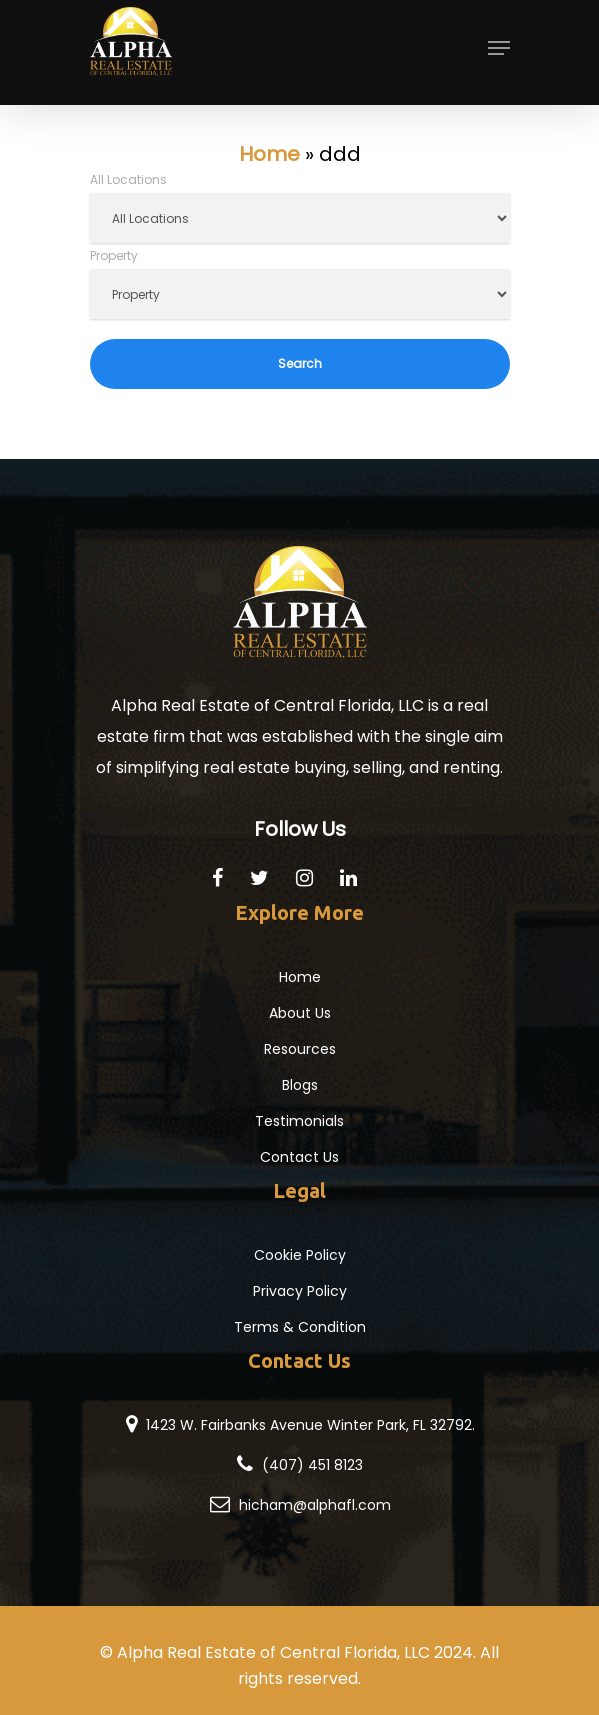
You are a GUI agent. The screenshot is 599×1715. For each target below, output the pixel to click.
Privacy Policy (300, 1291)
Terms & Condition (300, 1327)
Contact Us (299, 1157)
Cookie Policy (300, 1255)
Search (300, 363)
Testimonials (299, 1121)
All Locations (128, 179)
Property (114, 255)
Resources (300, 1049)
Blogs (300, 1085)
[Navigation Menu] (499, 54)
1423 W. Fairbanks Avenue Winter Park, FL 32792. (310, 1425)
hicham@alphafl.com (315, 1505)
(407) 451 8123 (312, 1465)
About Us (300, 1013)
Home (269, 154)
